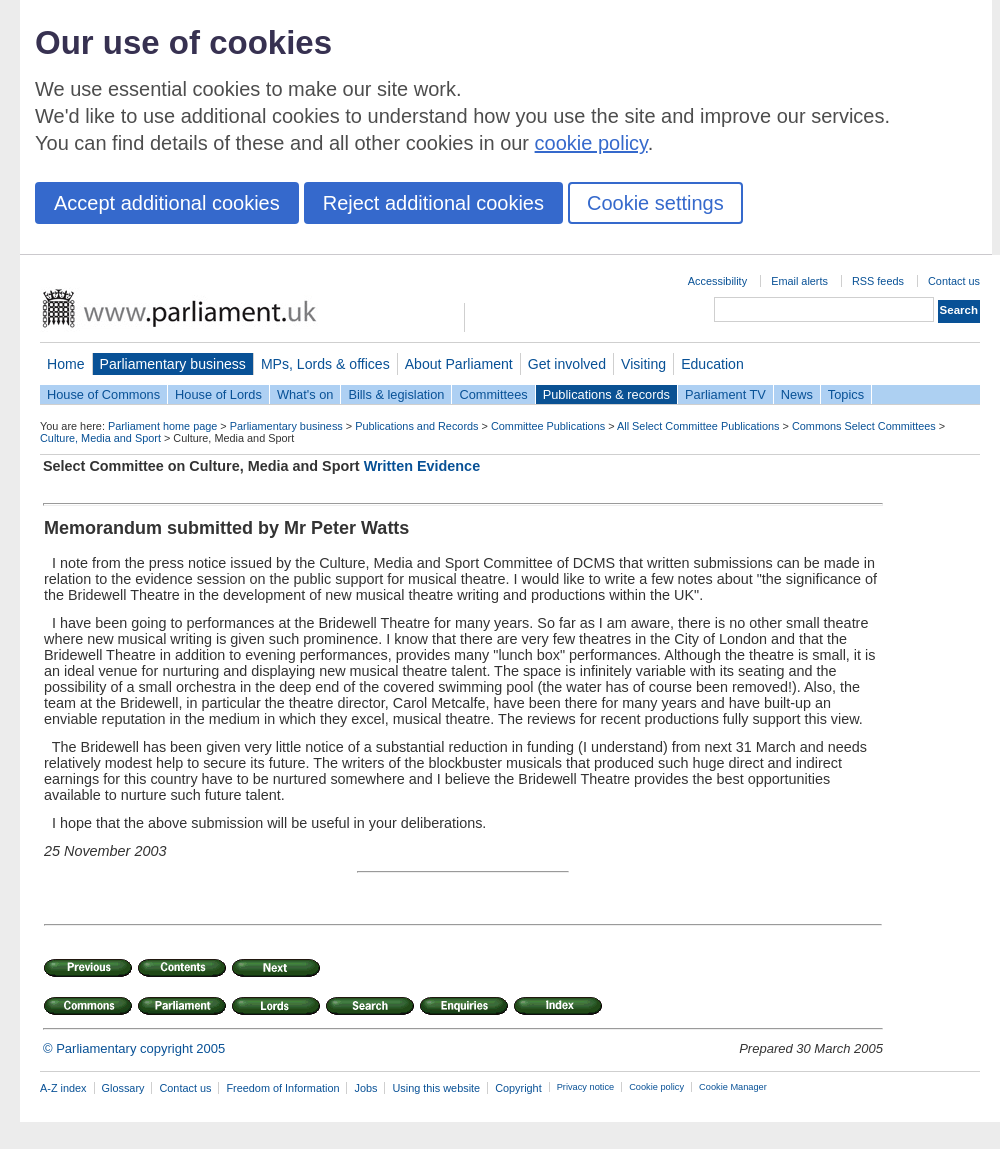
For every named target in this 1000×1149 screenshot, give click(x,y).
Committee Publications (548, 426)
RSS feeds (878, 281)
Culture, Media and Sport (100, 438)
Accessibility (717, 281)
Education (712, 364)
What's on (305, 394)
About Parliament (459, 364)
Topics (846, 394)
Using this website (436, 1088)
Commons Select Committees (864, 426)
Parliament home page (162, 426)
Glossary (123, 1088)
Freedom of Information (282, 1088)
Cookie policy (656, 1087)
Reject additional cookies (433, 203)
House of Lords (218, 394)
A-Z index (63, 1088)
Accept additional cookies (167, 203)
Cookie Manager (733, 1087)
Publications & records (606, 394)
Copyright (518, 1088)
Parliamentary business (173, 364)
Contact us (954, 281)
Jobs (365, 1088)
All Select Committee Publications (698, 426)
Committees (493, 394)
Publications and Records (416, 426)
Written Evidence (422, 466)
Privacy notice (585, 1087)
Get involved (567, 364)
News (797, 394)
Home (66, 364)
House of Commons (103, 394)
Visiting (643, 364)
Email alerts (799, 281)
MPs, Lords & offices (325, 364)
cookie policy (591, 143)
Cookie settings (655, 203)
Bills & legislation (396, 394)
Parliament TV (725, 394)
